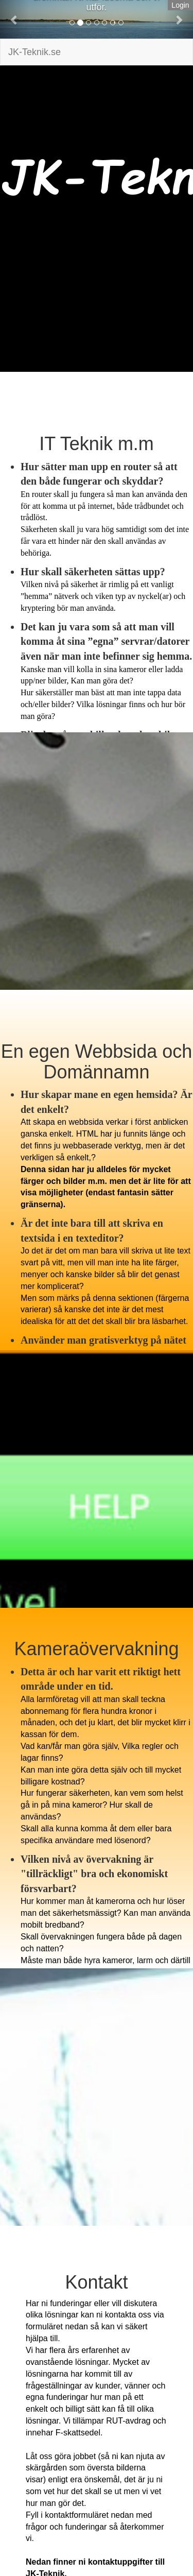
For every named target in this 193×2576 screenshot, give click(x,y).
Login (180, 5)
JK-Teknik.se (34, 52)
